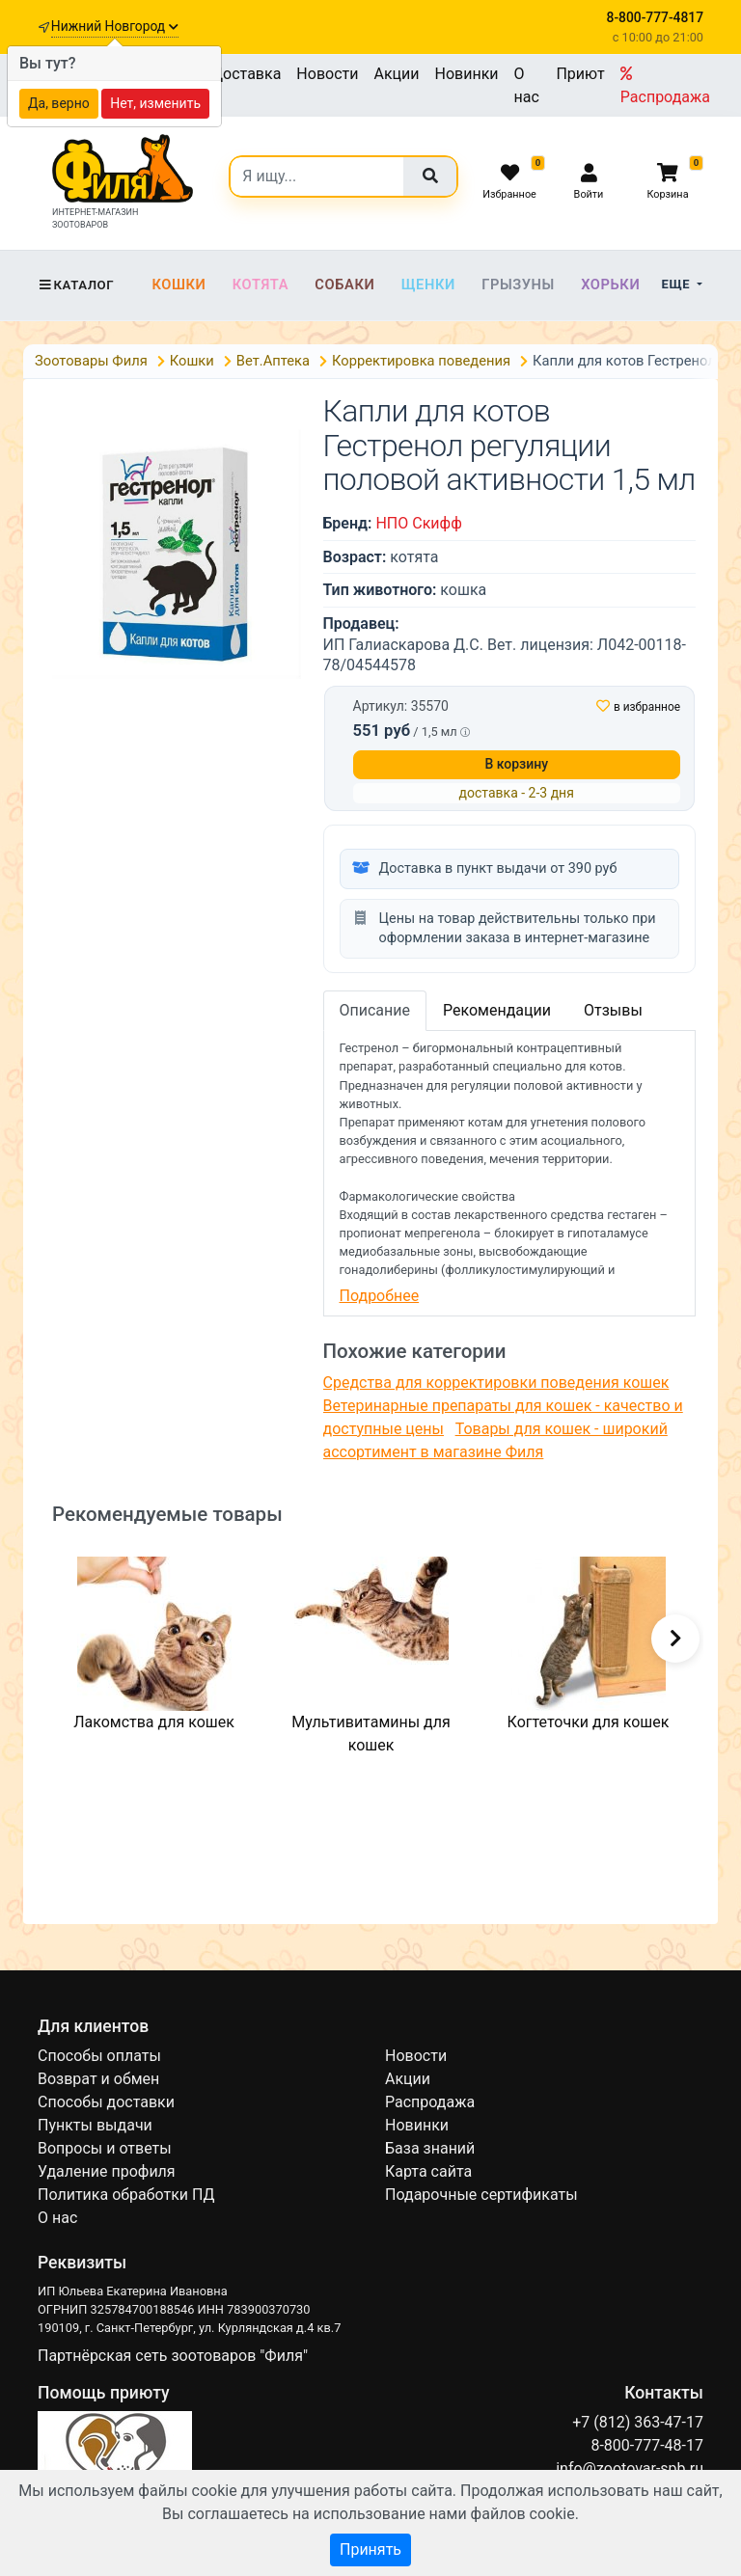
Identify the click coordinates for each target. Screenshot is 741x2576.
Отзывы (613, 1010)
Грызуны (518, 284)
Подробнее (380, 1296)
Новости (327, 74)
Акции (396, 74)
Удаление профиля (107, 2171)
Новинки (467, 74)
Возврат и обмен (98, 2079)
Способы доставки (106, 2102)
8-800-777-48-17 (646, 2445)
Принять (370, 2549)
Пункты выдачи (95, 2125)
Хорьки (610, 284)
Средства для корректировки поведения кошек (496, 1382)
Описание (375, 1010)
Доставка (246, 74)
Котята (260, 284)
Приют (580, 74)
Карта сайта (428, 2171)
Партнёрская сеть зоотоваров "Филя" (173, 2355)
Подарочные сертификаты (481, 2194)
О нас (526, 85)
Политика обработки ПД (126, 2194)
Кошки (178, 284)
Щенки (428, 284)
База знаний (430, 2148)
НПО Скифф (418, 523)
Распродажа (665, 86)
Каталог (76, 285)
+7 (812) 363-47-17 (637, 2422)
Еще (678, 284)
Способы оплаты (99, 2056)
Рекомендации (497, 1010)
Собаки (344, 284)
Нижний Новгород (114, 26)
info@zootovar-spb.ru (629, 2468)
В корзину (516, 764)
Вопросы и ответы (105, 2148)
